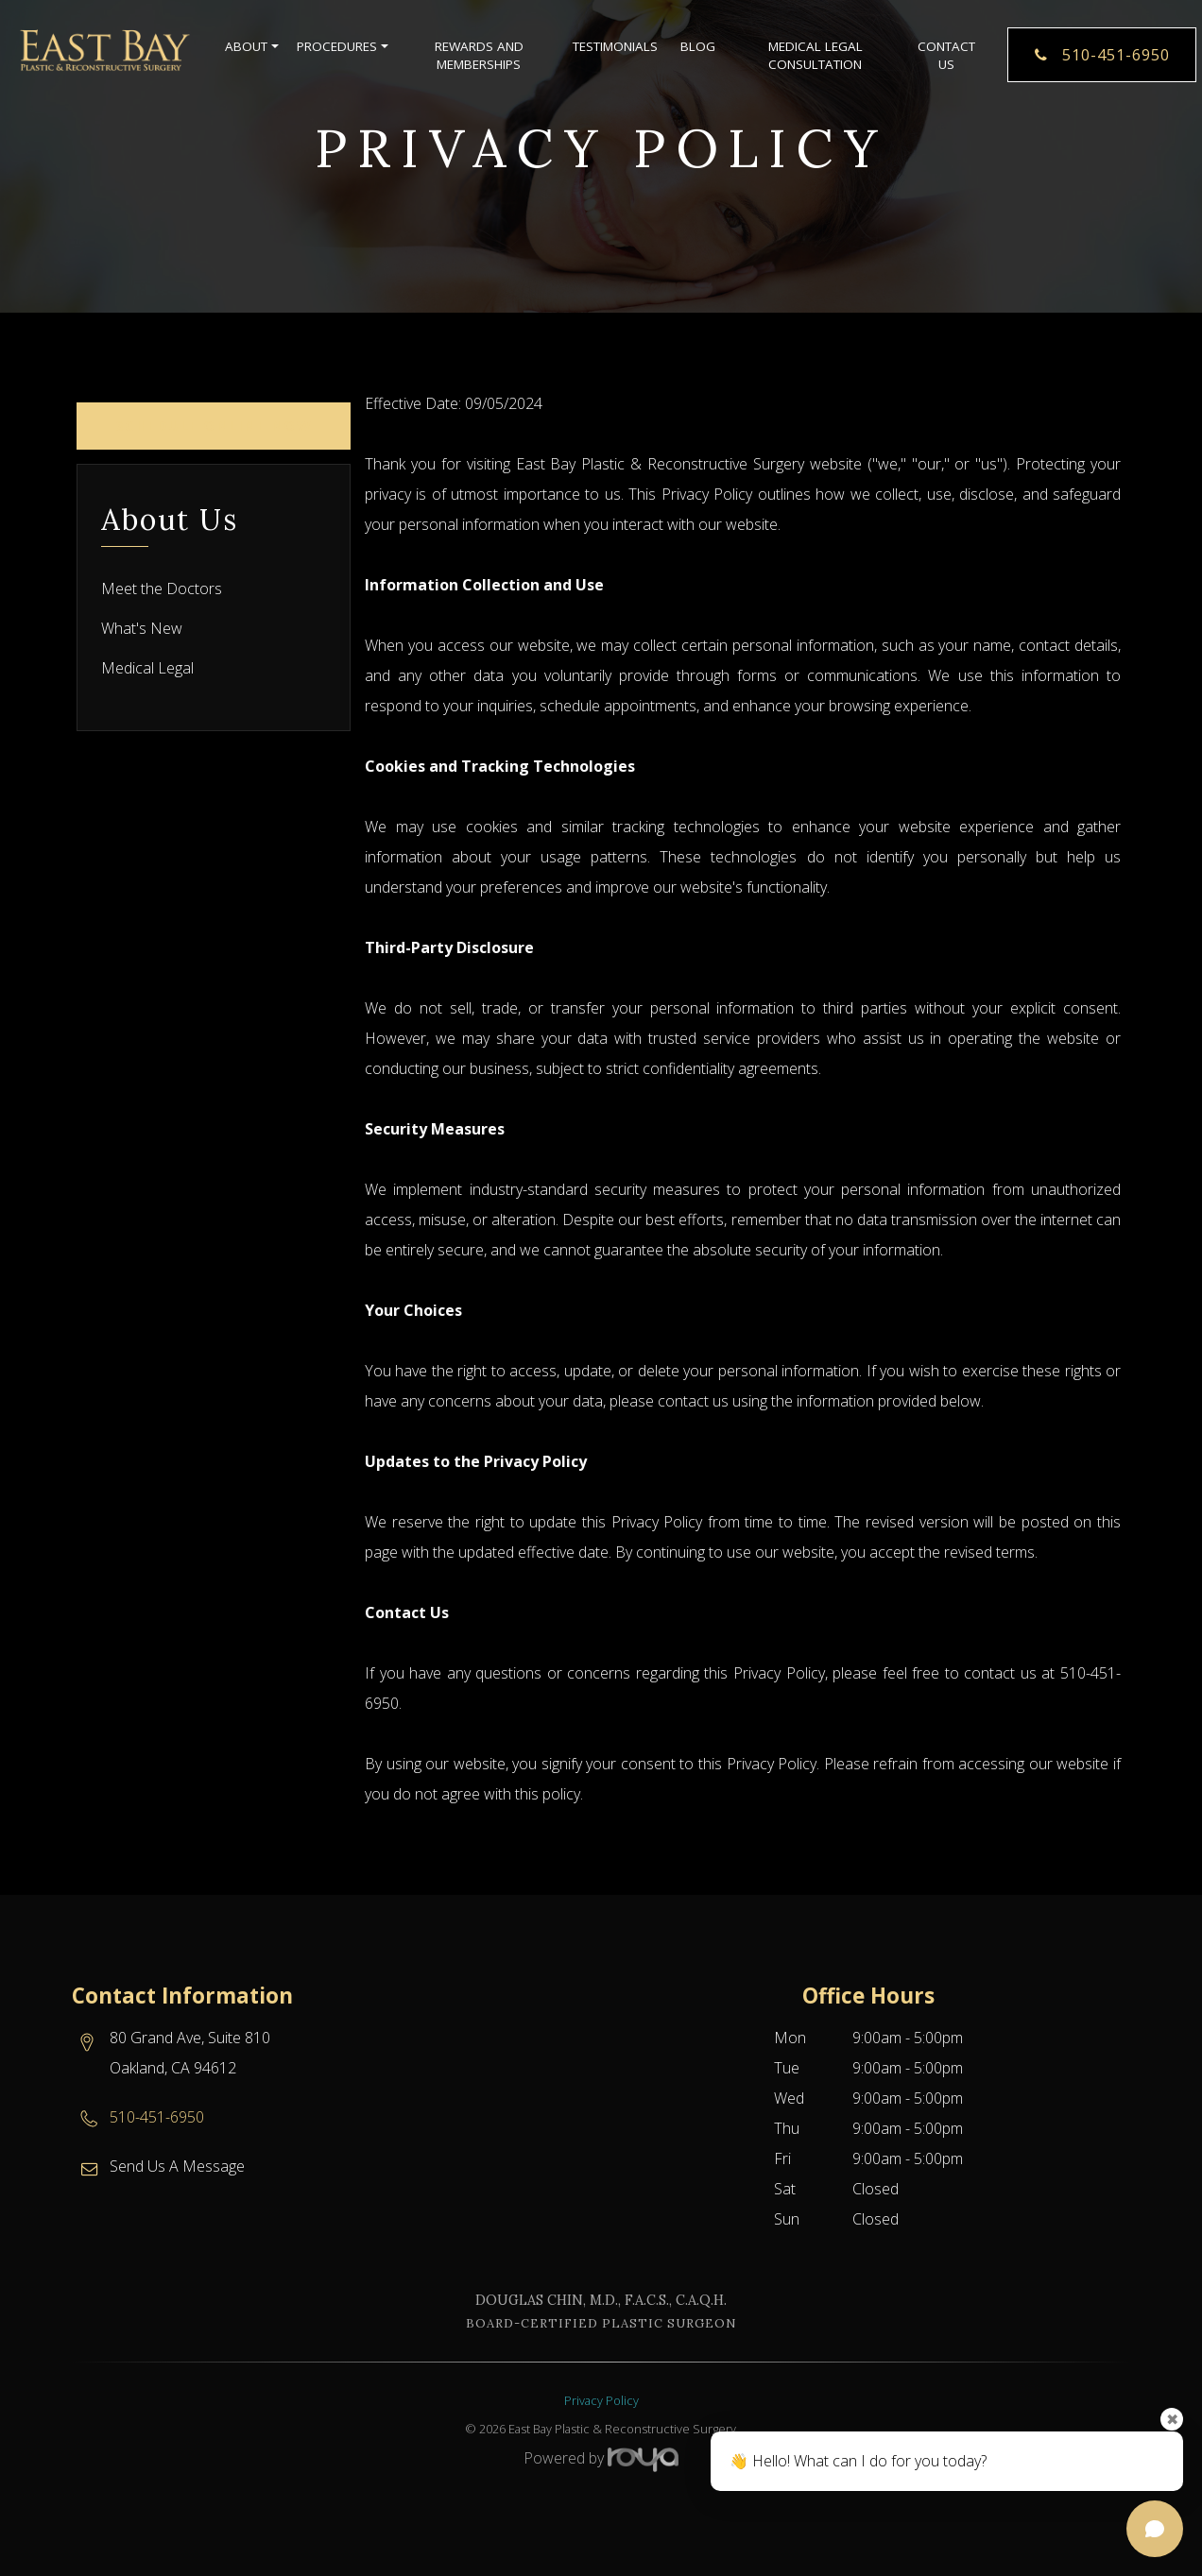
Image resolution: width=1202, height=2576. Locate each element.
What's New (141, 628)
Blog (697, 47)
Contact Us (946, 56)
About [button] (250, 47)
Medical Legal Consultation (815, 56)
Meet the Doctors (161, 588)
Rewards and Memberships (479, 56)
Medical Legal (147, 667)
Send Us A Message (177, 2166)
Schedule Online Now (214, 425)
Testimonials (615, 47)
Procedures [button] (341, 47)
